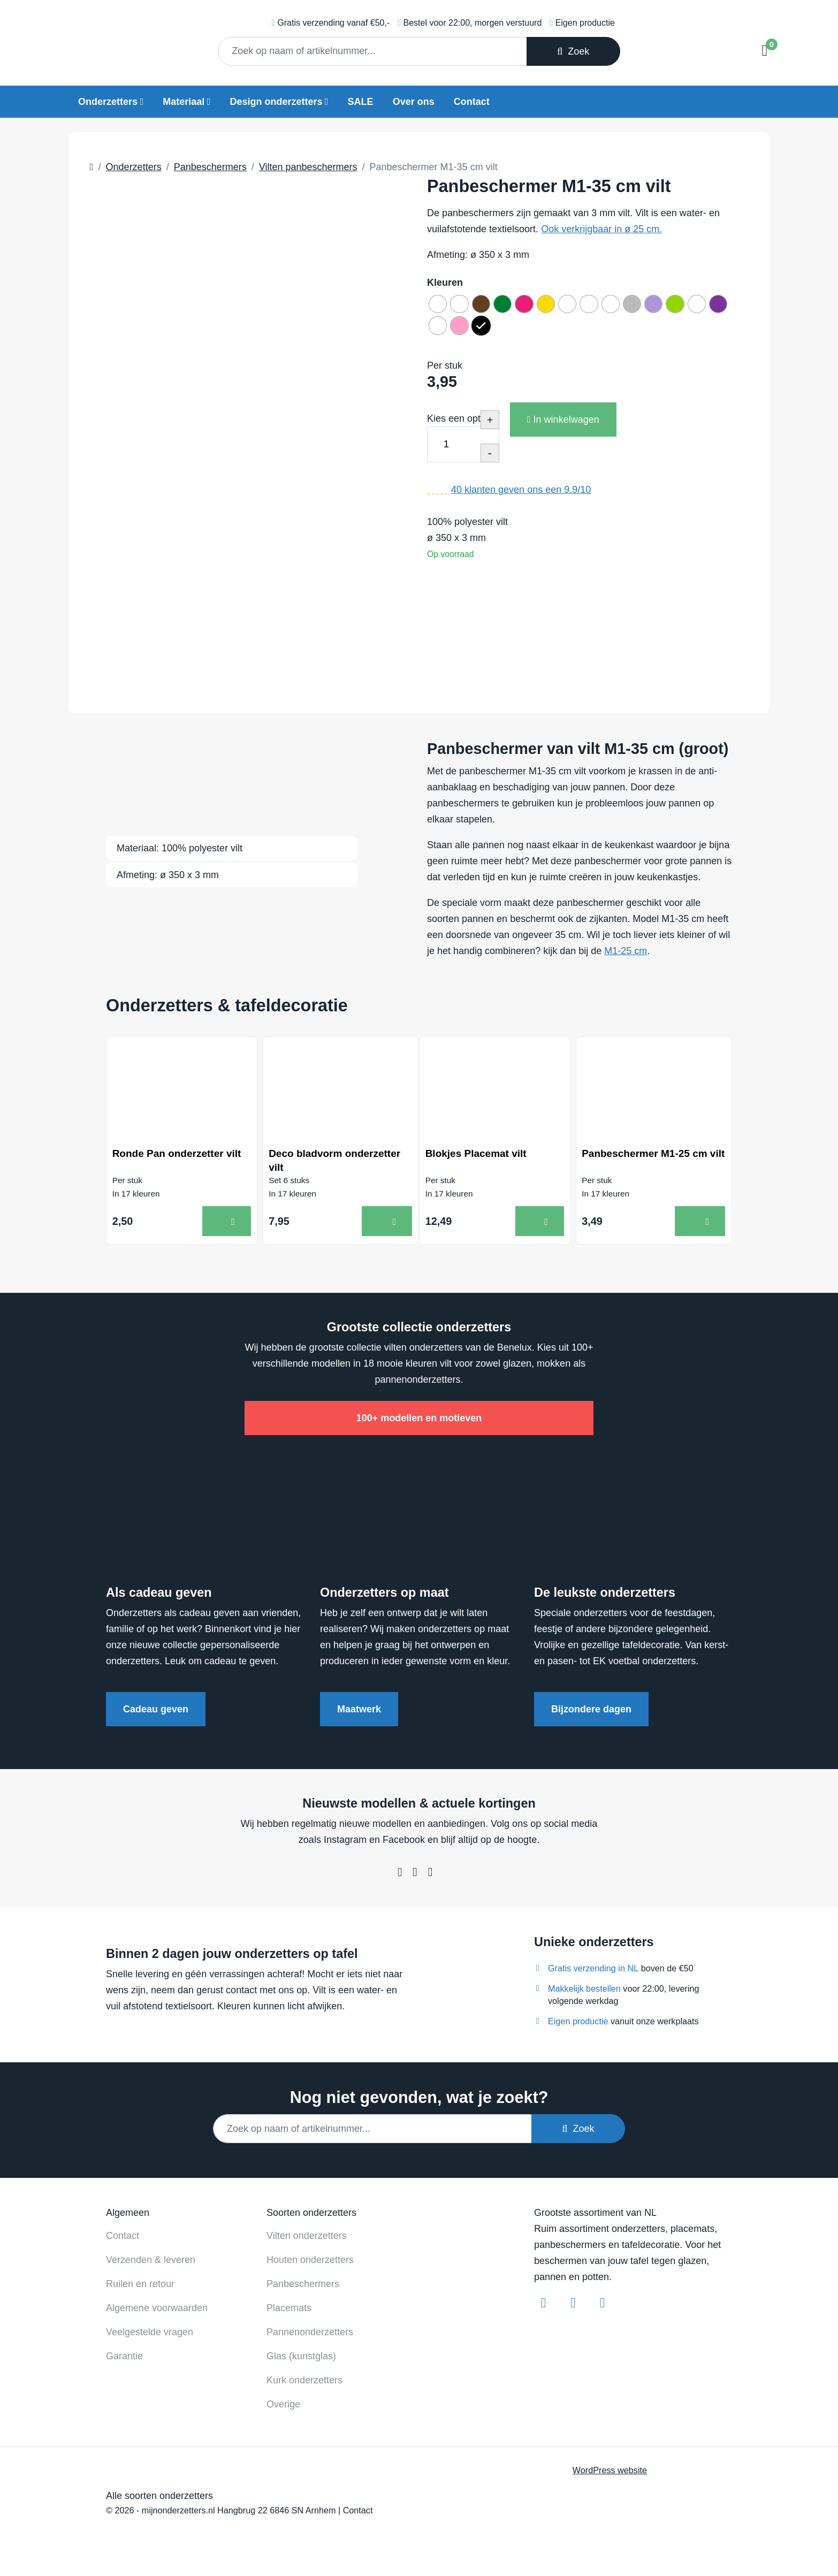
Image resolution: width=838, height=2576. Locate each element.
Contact (472, 101)
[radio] (440, 306)
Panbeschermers (302, 2289)
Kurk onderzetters (304, 2386)
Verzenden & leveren (150, 2265)
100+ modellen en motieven (419, 1424)
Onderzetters (108, 101)
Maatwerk (359, 1715)
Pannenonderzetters (309, 2338)
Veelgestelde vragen (149, 2338)
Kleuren (445, 282)
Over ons (414, 101)
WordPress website (610, 2476)
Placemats (288, 2313)
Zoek (573, 51)
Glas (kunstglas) (301, 2362)
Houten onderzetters (310, 2265)
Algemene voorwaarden (157, 2313)
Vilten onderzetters (306, 2241)
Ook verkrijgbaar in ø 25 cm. (601, 229)
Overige (283, 2410)
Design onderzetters (276, 101)
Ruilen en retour (140, 2289)
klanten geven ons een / (521, 498)
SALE (361, 101)
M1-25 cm (625, 951)
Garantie (124, 2362)
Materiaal (183, 101)
